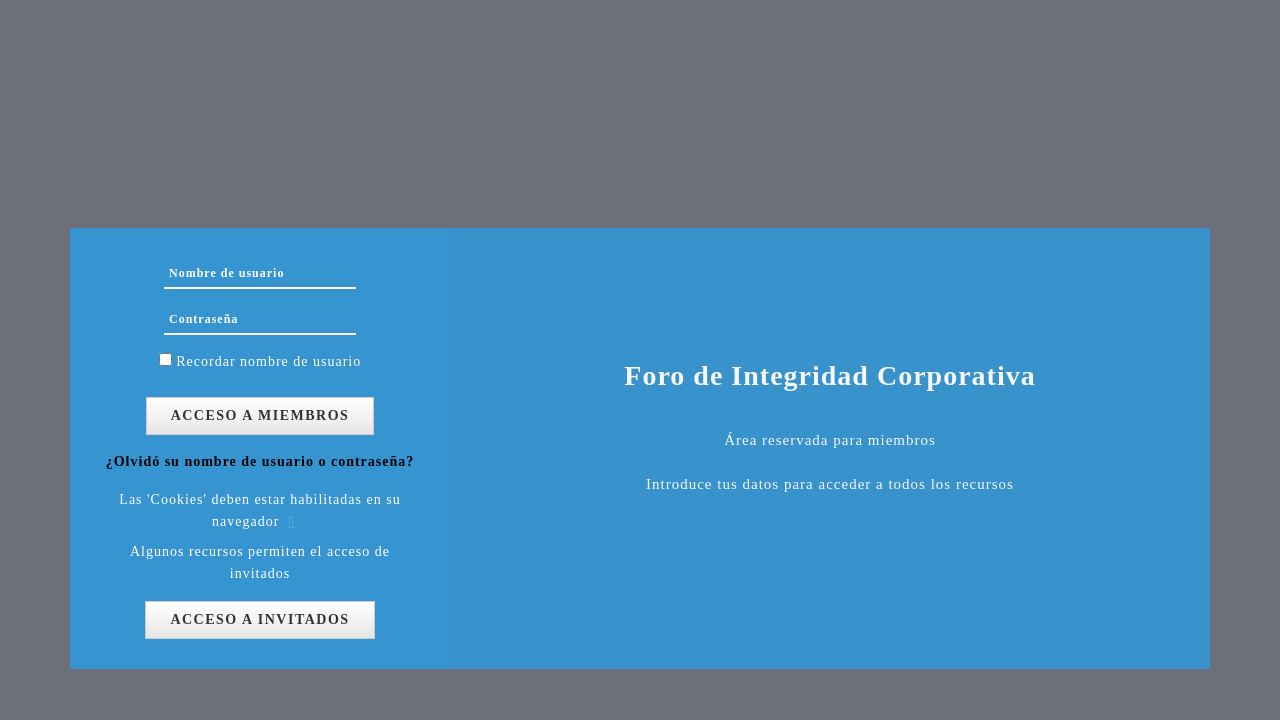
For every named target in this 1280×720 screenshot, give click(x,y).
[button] (296, 523)
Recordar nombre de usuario (268, 361)
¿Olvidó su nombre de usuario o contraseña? (260, 461)
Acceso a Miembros (260, 415)
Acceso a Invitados (259, 619)
